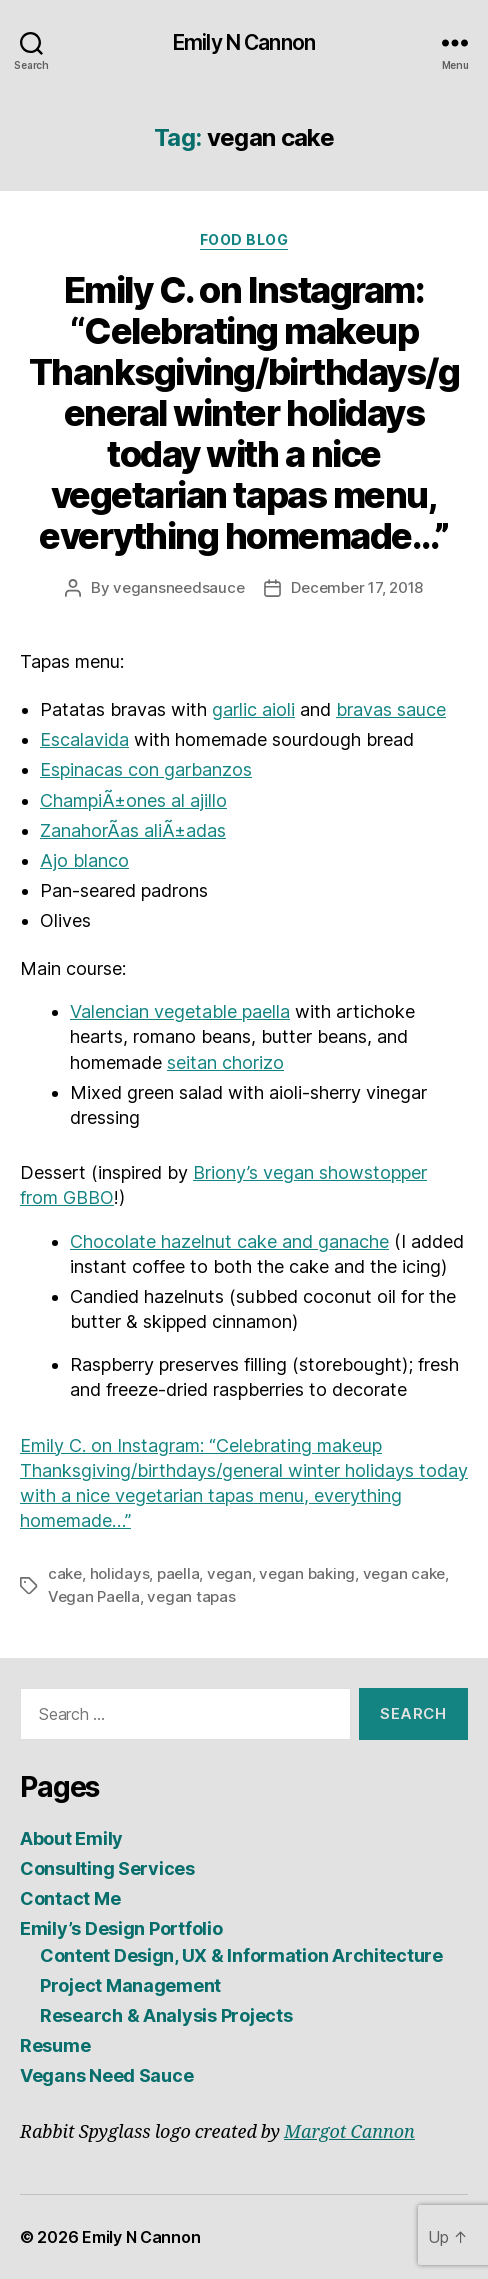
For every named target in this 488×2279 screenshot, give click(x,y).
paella (178, 1573)
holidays (120, 1573)
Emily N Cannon (244, 42)
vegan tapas (191, 1596)
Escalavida (84, 739)
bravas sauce (391, 709)
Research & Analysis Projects (166, 2015)
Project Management (130, 1985)
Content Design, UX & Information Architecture (241, 1955)
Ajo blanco (84, 860)
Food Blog (244, 239)
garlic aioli (253, 709)
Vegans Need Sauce (106, 2075)
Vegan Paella (94, 1596)
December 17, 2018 (357, 587)
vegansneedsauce (178, 587)
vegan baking (307, 1573)
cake (65, 1573)
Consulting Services (107, 1868)
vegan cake (404, 1573)
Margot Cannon (349, 2132)
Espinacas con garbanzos (146, 769)
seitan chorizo (225, 1062)
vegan (229, 1573)
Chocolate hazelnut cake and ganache (229, 1241)
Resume (55, 2045)
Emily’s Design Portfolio (121, 1928)
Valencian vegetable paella (180, 1011)
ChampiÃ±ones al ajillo (133, 800)
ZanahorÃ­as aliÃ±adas (133, 830)
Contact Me (70, 1898)
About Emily (71, 1838)
